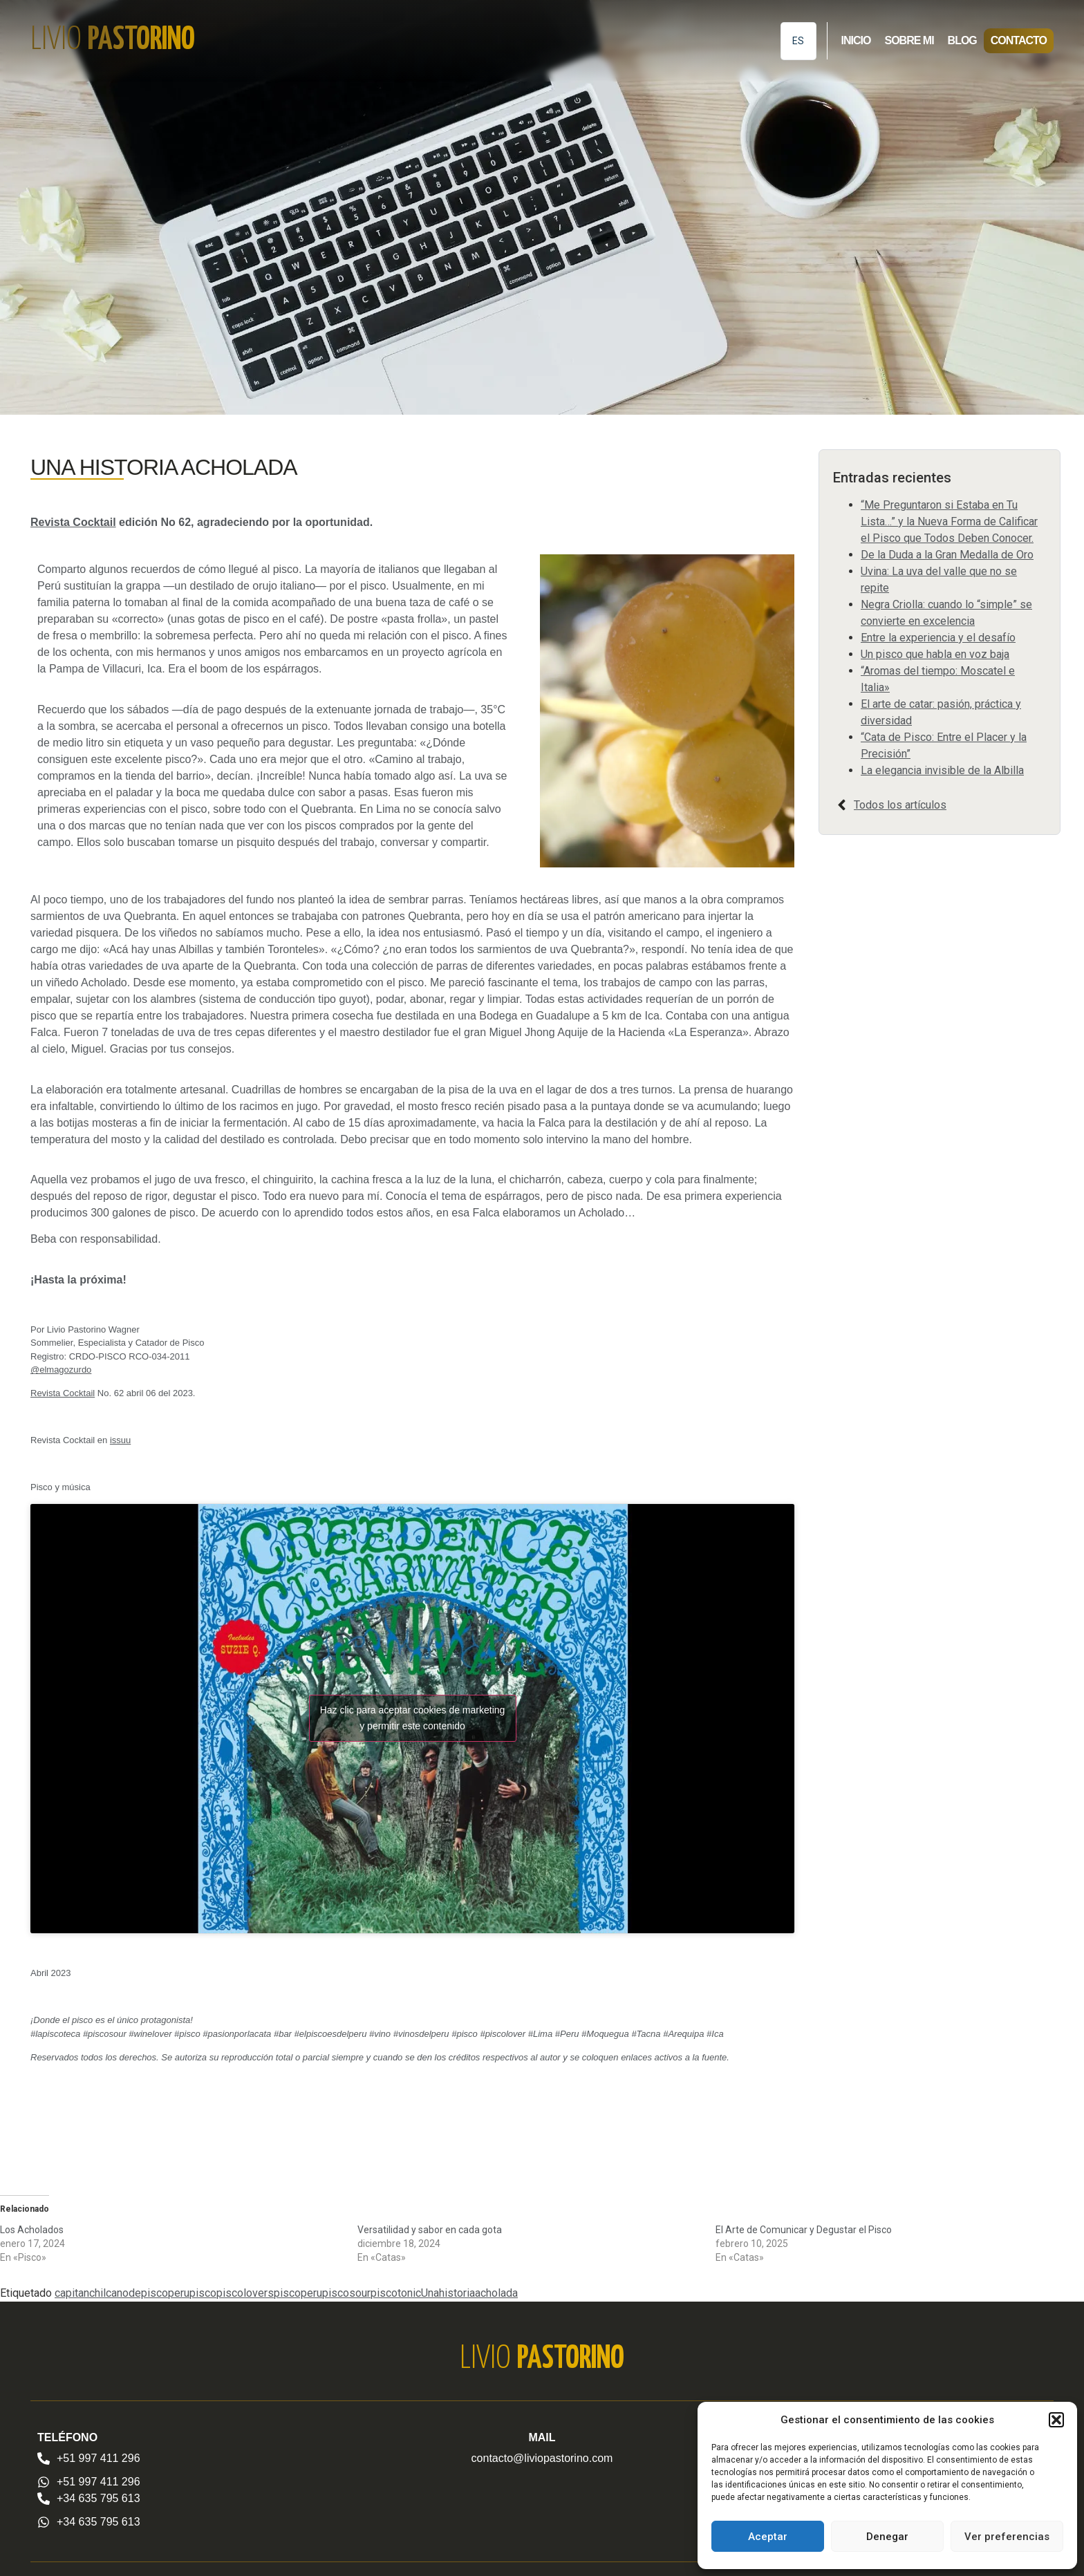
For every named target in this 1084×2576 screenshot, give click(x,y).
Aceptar (767, 2536)
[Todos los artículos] (841, 805)
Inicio (856, 40)
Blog (962, 40)
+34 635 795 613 (98, 2498)
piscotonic (396, 2293)
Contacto (1019, 40)
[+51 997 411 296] (43, 2458)
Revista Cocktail (73, 522)
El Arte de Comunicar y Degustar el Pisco (804, 2229)
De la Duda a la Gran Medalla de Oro (947, 554)
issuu (120, 1440)
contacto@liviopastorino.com (542, 2458)
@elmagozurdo (60, 1369)
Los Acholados (32, 2229)
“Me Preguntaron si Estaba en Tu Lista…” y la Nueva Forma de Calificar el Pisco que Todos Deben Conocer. (949, 521)
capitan (72, 2293)
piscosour (346, 2293)
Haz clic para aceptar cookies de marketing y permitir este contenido (412, 1717)
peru (178, 2293)
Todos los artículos (900, 804)
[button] (1056, 2420)
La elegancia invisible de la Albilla (942, 770)
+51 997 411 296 (98, 2458)
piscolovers (245, 2293)
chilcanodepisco (128, 2293)
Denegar (887, 2536)
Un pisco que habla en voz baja (935, 654)
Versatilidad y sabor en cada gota (429, 2229)
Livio (112, 40)
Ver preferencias (1006, 2536)
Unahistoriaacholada (469, 2293)
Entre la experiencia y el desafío (938, 637)
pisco (202, 2293)
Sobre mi (908, 40)
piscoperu (298, 2293)
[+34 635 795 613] (43, 2498)
